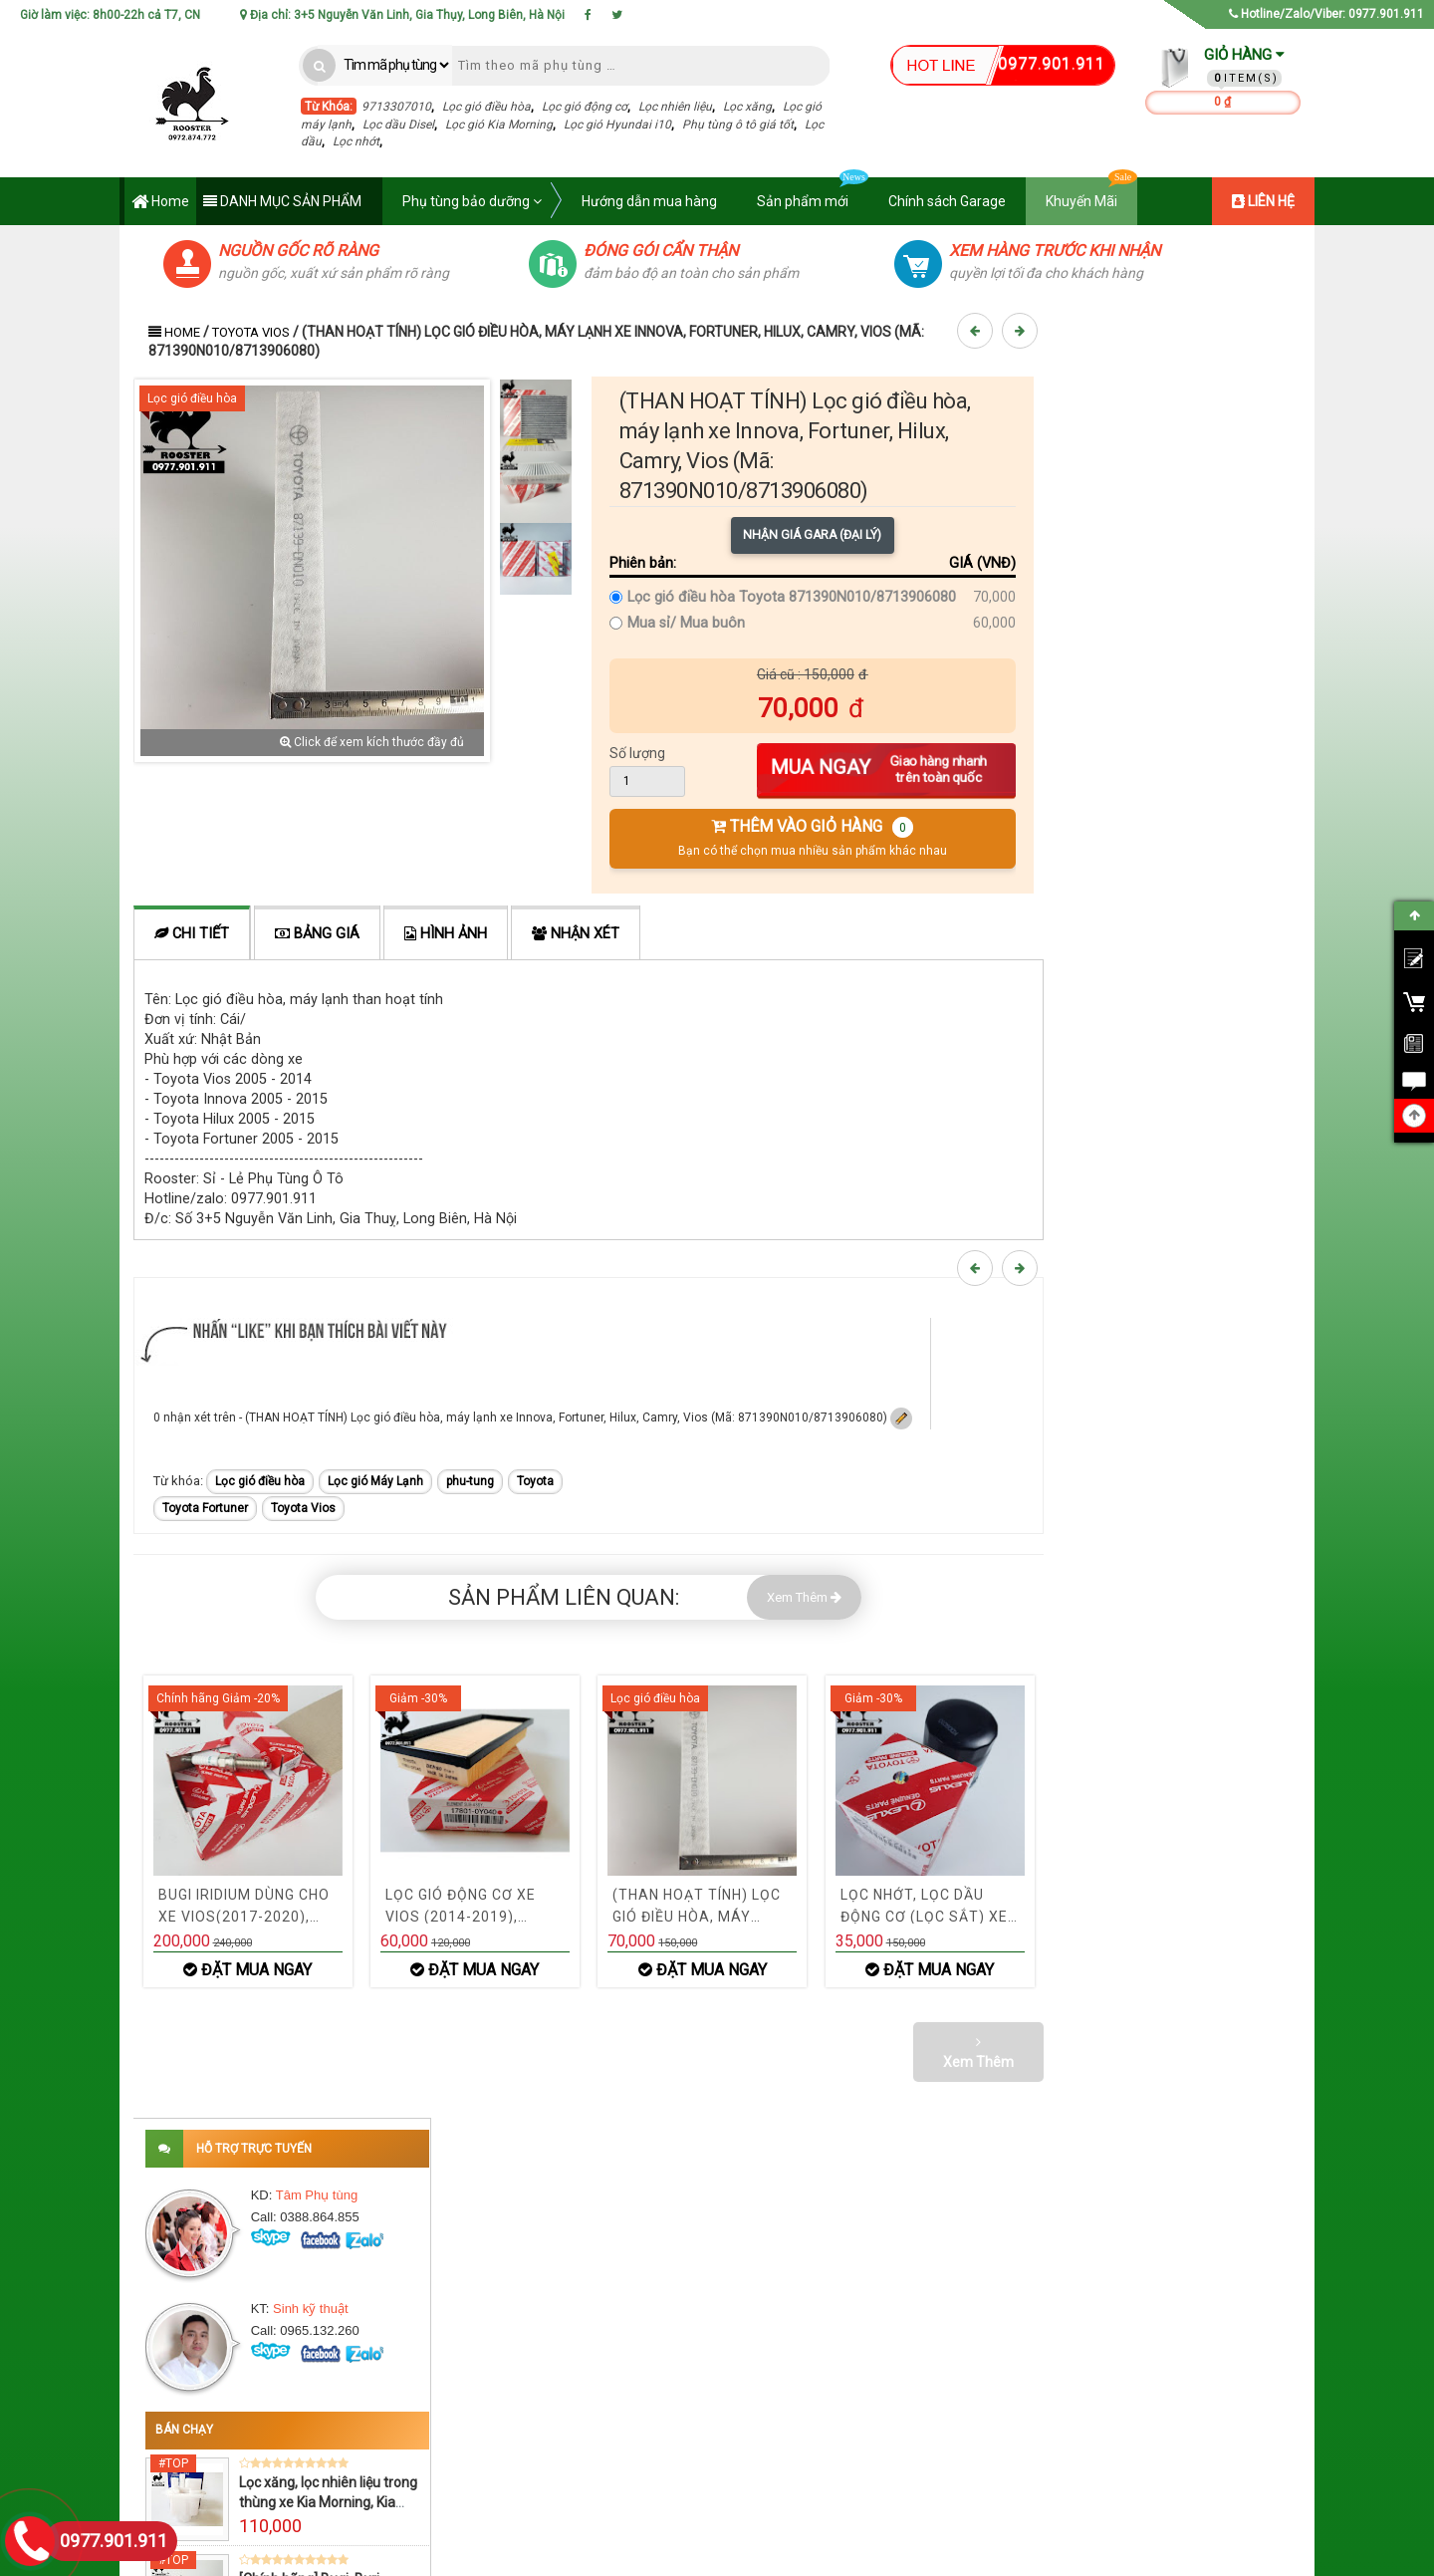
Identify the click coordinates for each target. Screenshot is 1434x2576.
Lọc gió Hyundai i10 (617, 124)
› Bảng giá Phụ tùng (982, 2351)
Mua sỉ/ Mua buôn (686, 623)
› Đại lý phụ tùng (720, 2351)
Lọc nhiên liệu (675, 107)
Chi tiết (191, 933)
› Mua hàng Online (978, 2435)
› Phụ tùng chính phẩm (738, 2407)
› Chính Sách (459, 2435)
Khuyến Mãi (1091, 193)
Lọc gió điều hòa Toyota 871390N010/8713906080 (791, 597)
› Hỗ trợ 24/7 (710, 2435)
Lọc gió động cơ (584, 107)
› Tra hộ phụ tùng (974, 2379)
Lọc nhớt (356, 141)
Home (160, 202)
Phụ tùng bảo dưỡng (472, 201)
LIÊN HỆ (1263, 201)
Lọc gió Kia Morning (499, 124)
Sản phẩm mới (812, 193)
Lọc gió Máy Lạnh (375, 1481)
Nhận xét (575, 933)
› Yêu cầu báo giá (975, 2407)
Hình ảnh (445, 933)
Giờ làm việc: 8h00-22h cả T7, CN (110, 15)
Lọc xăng (747, 107)
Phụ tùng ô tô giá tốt (738, 124)
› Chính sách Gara (725, 2462)
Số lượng (637, 753)
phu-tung (470, 1481)
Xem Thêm (804, 1597)
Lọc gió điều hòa (486, 107)
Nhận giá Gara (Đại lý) (812, 535)
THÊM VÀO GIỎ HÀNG (812, 837)
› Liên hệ (447, 2379)
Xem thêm (1183, 1573)
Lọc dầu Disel (398, 124)
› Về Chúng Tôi (463, 2351)
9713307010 (396, 107)
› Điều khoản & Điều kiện (489, 2407)
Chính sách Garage (947, 201)
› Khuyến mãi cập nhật (737, 2379)
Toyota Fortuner (205, 1508)
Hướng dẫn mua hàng (649, 201)
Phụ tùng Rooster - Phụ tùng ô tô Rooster (523, 2557)
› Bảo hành (454, 2462)
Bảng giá (317, 933)
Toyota (535, 1481)
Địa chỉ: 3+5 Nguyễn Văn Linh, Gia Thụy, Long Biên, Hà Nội (402, 15)
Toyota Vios (251, 332)
